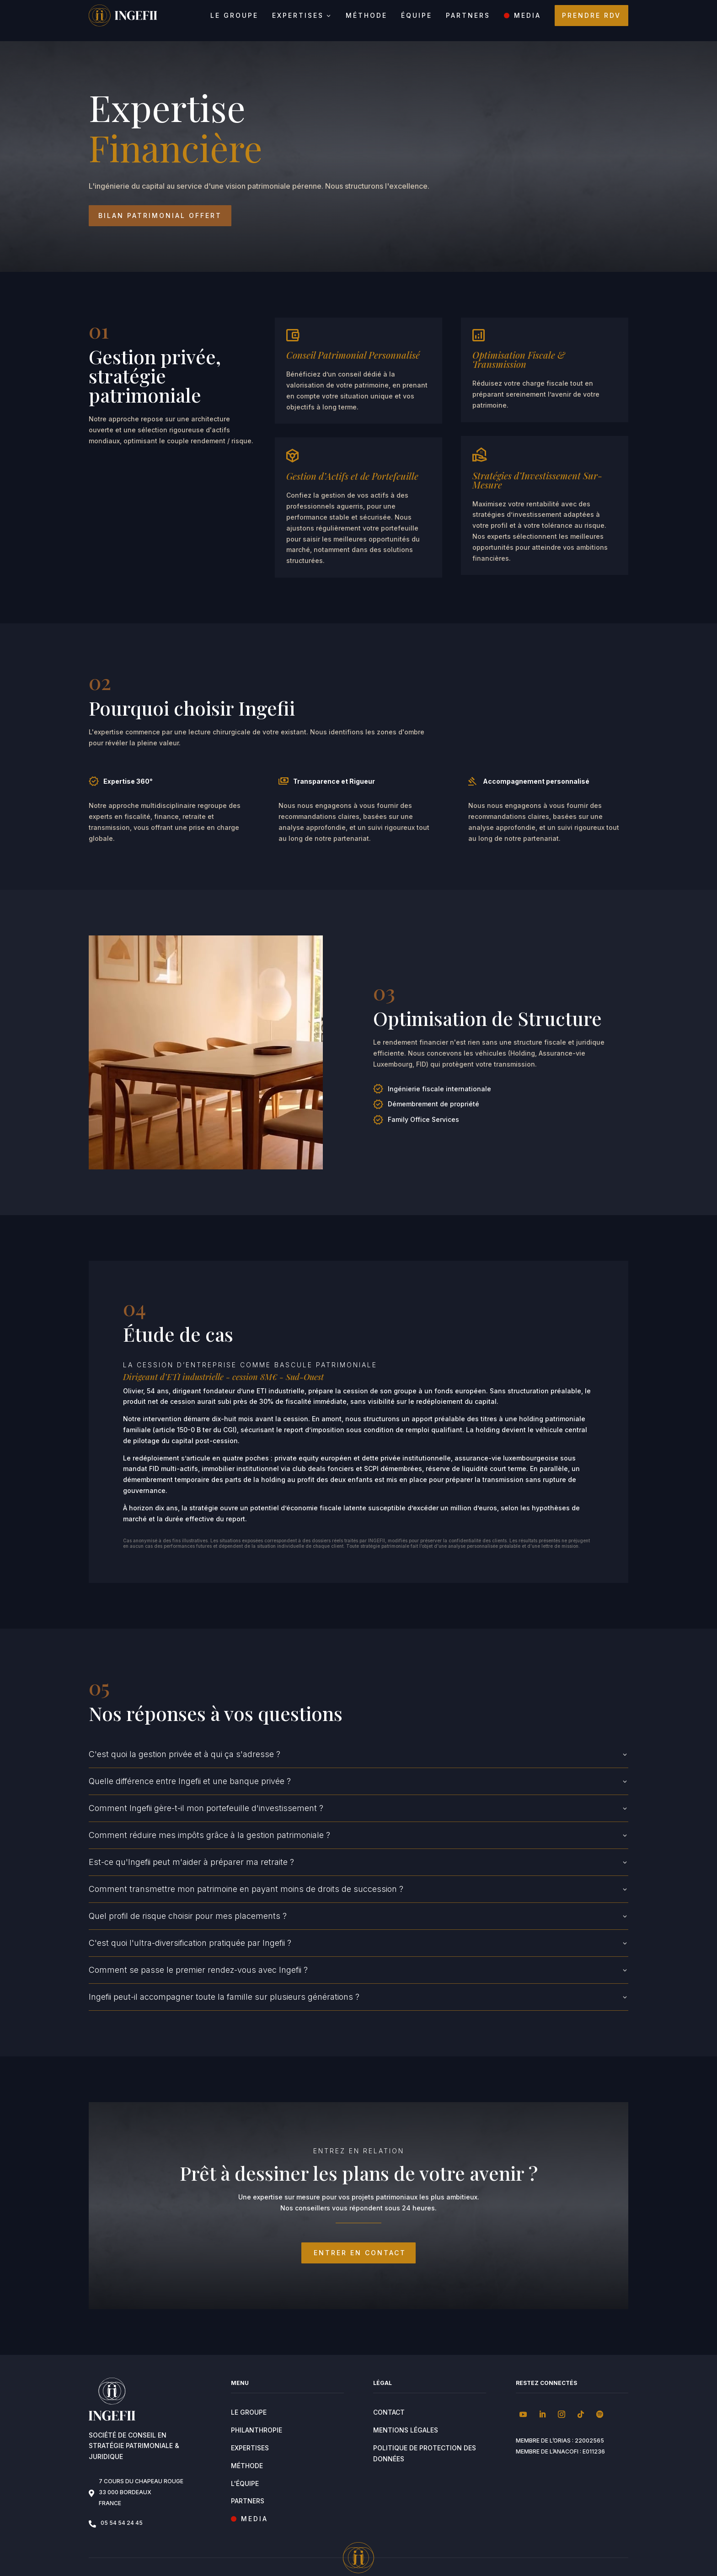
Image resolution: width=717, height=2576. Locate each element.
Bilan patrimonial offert (169, 206)
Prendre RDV (591, 15)
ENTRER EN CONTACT (358, 2243)
